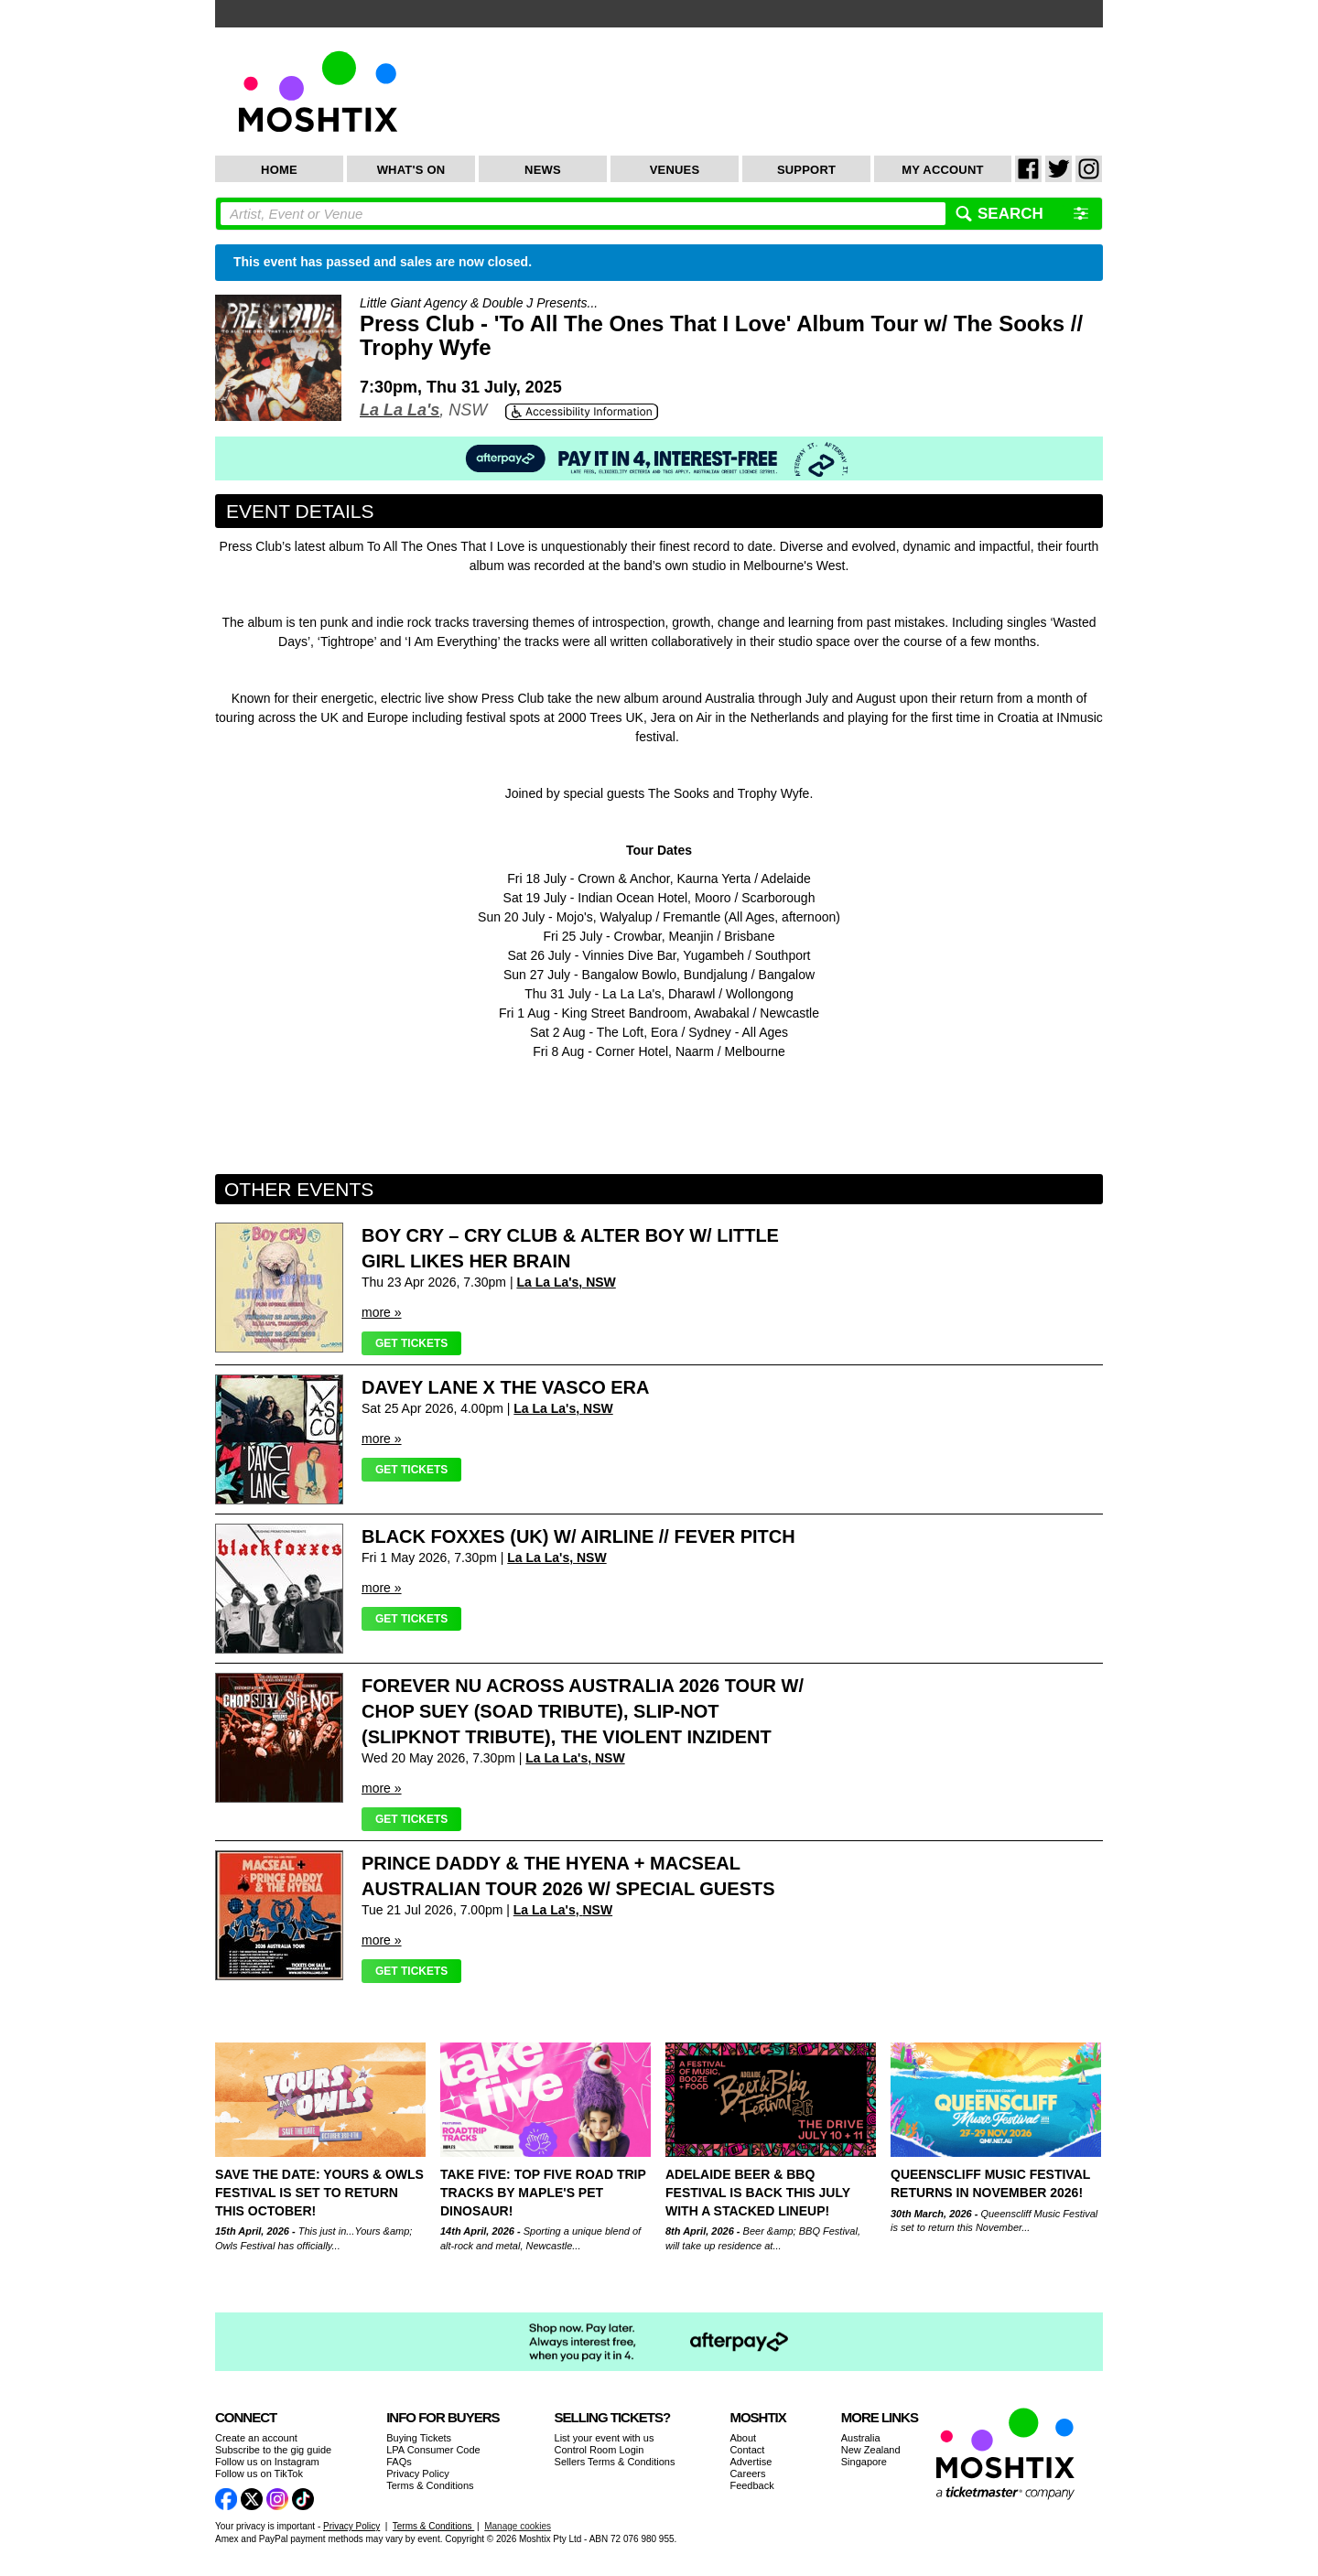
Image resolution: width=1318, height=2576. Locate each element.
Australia (860, 2437)
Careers (747, 2473)
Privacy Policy (417, 2473)
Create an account (256, 2437)
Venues (675, 170)
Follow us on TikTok (259, 2473)
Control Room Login (599, 2449)
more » (382, 1312)
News (542, 170)
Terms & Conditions (429, 2485)
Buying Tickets (418, 2437)
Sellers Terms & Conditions (615, 2461)
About (742, 2437)
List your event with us (604, 2437)
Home (279, 170)
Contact (746, 2449)
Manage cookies (517, 2526)
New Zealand (871, 2449)
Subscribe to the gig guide (273, 2449)
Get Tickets (411, 1343)
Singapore (864, 2461)
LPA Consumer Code (433, 2449)
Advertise (750, 2461)
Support (806, 170)
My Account (942, 170)
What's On (411, 170)
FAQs (399, 2461)
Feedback (751, 2485)
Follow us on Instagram (267, 2461)
